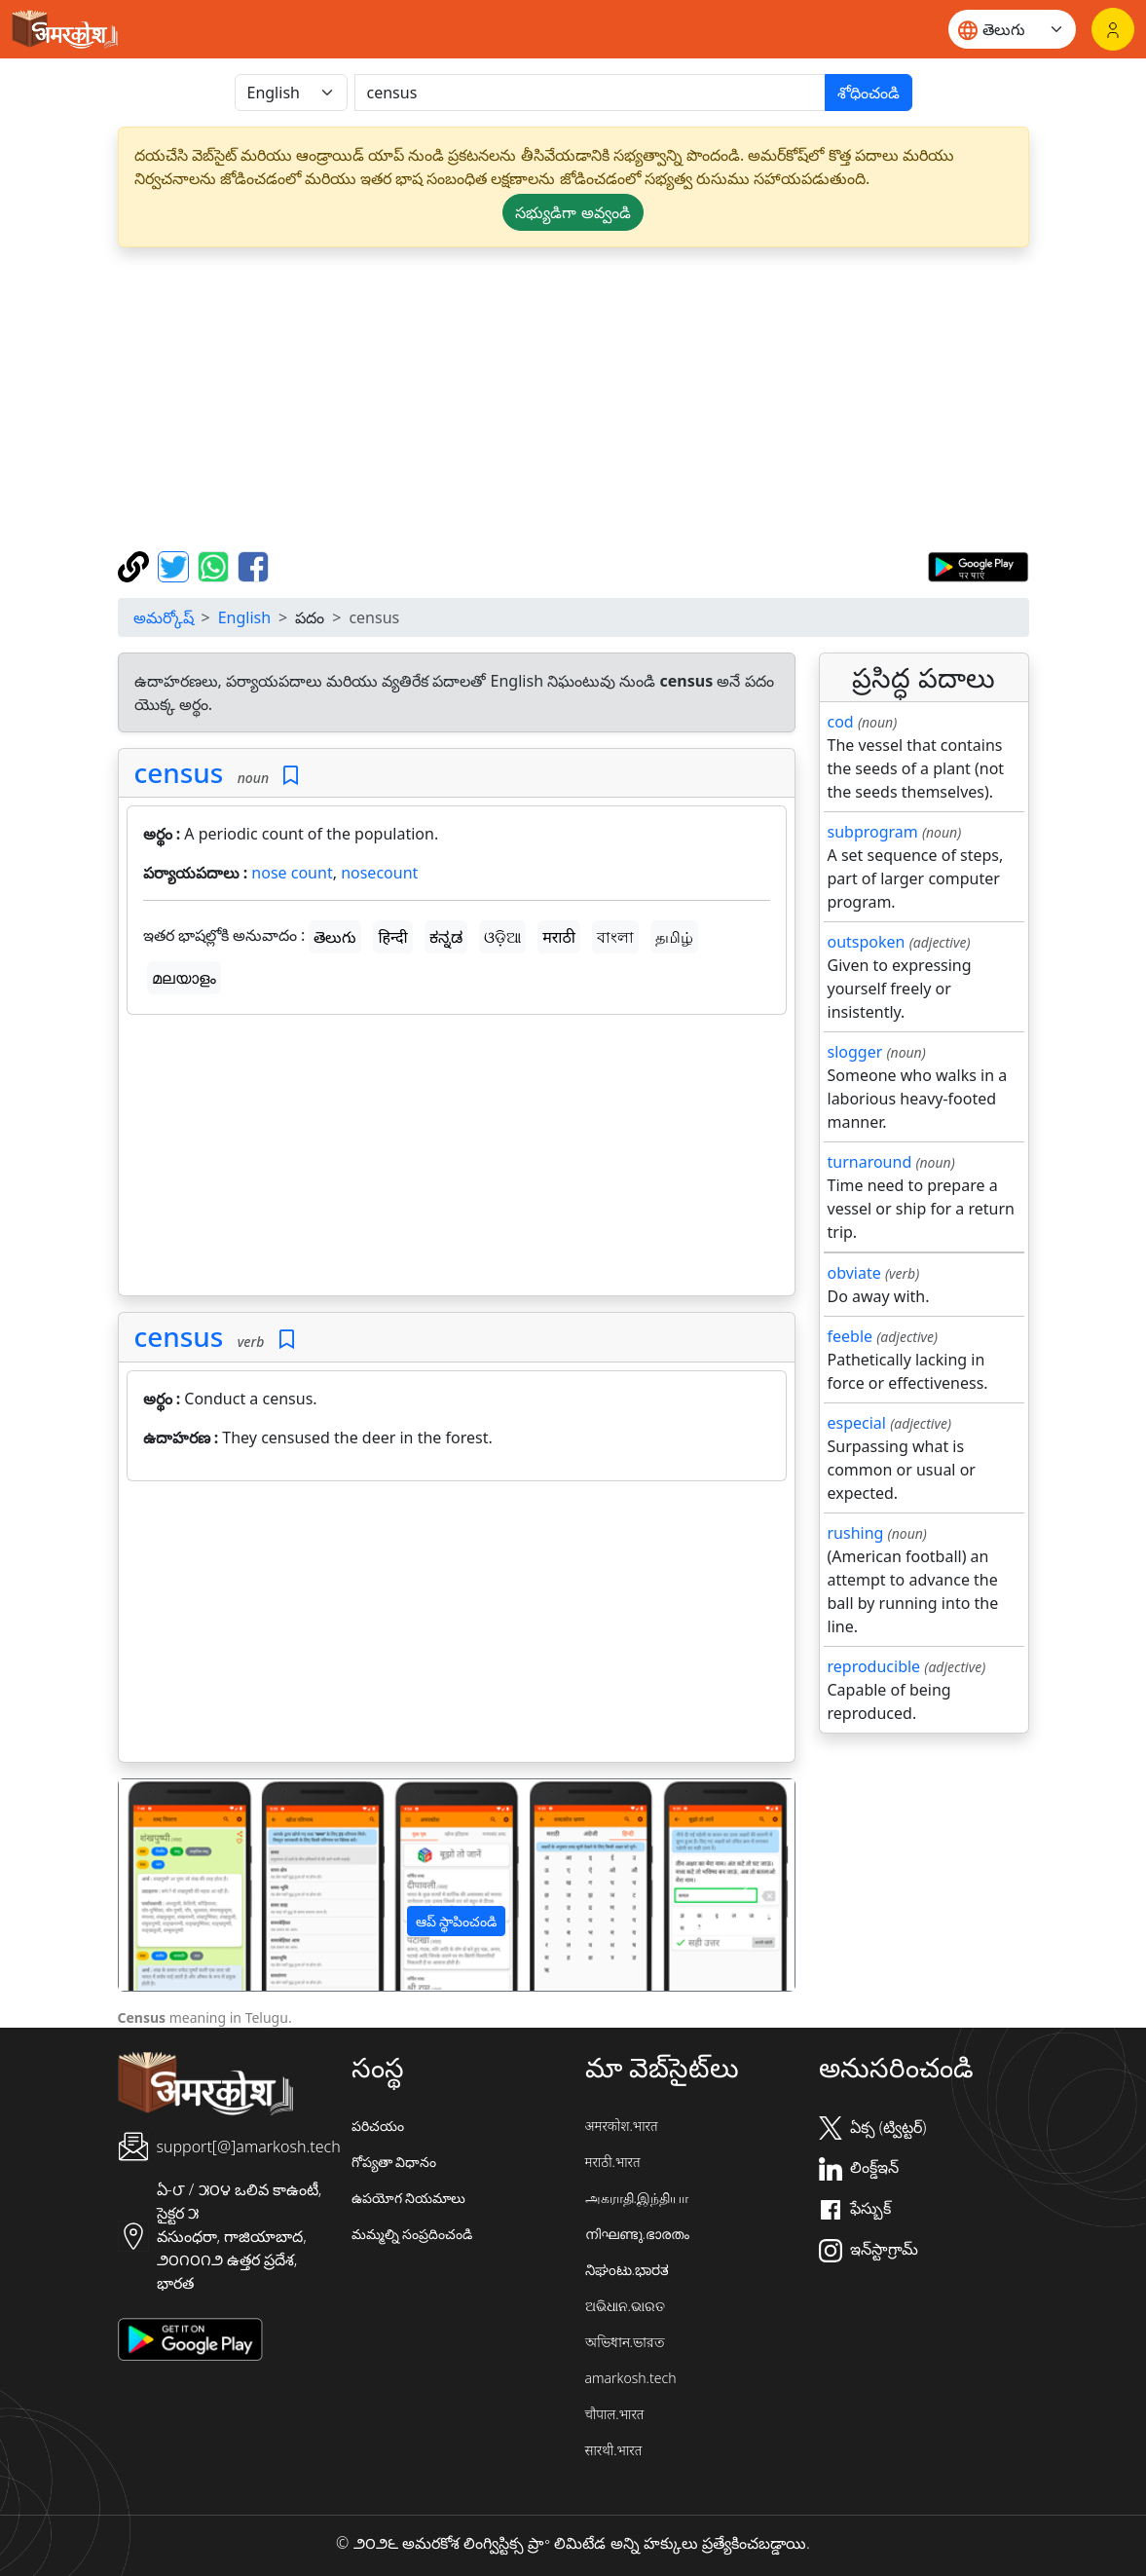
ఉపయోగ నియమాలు (408, 2197)
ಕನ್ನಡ (445, 937)
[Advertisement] (457, 1159)
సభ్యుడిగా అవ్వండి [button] (572, 212)
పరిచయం (377, 2125)
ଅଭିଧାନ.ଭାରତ (625, 2305)
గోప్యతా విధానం (394, 2161)
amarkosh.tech (631, 2378)
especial (857, 1423)
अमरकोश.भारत (621, 2125)
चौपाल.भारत (615, 2414)
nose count (291, 872)
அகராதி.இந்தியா (636, 2197)
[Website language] (1012, 29)
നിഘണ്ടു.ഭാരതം (637, 2233)
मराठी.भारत (613, 2161)
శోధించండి (868, 92)
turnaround (870, 1162)
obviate (854, 1273)
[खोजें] (590, 92)
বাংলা (615, 937)
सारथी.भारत (614, 2450)
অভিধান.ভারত (625, 2342)
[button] (169, 1885)
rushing (856, 1533)
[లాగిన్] (1112, 29)
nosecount (379, 872)
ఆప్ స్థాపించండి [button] (457, 1921)
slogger (855, 1052)
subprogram (873, 831)
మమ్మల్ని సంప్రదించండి (412, 2233)
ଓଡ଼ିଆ (502, 937)
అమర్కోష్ (163, 617)
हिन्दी (392, 937)
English (244, 617)
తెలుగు (335, 937)
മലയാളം (184, 978)
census (179, 772)
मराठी (558, 937)
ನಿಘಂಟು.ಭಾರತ (627, 2269)
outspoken (867, 941)
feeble (850, 1336)
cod (841, 721)
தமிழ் (674, 937)
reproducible (874, 1666)
